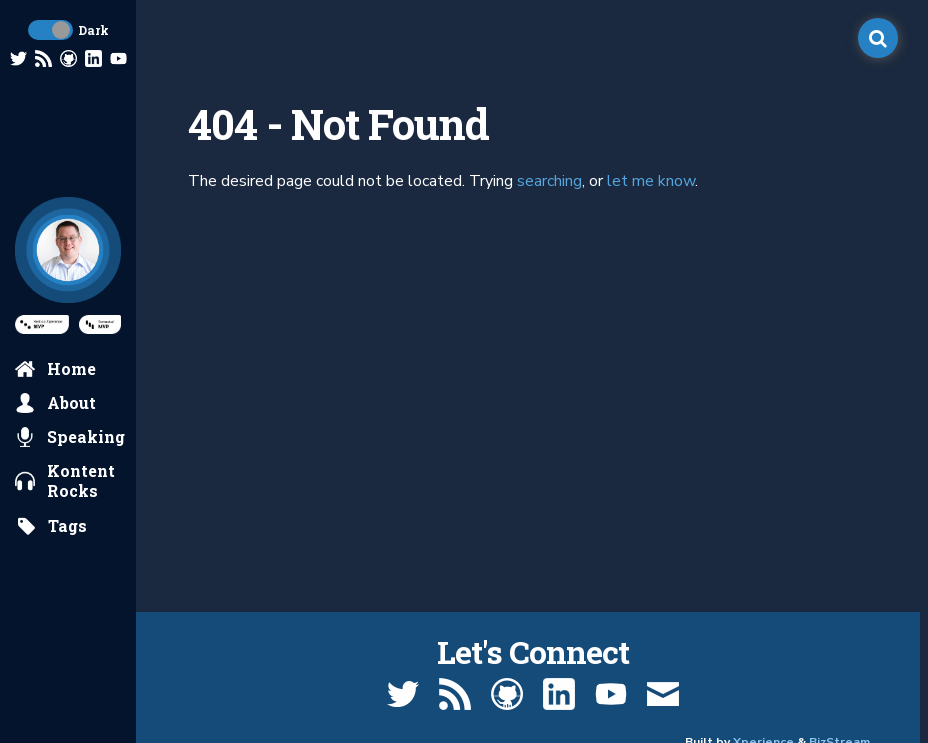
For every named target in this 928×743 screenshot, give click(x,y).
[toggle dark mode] (50, 30)
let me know (651, 181)
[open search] (878, 38)
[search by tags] (51, 526)
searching (549, 181)
